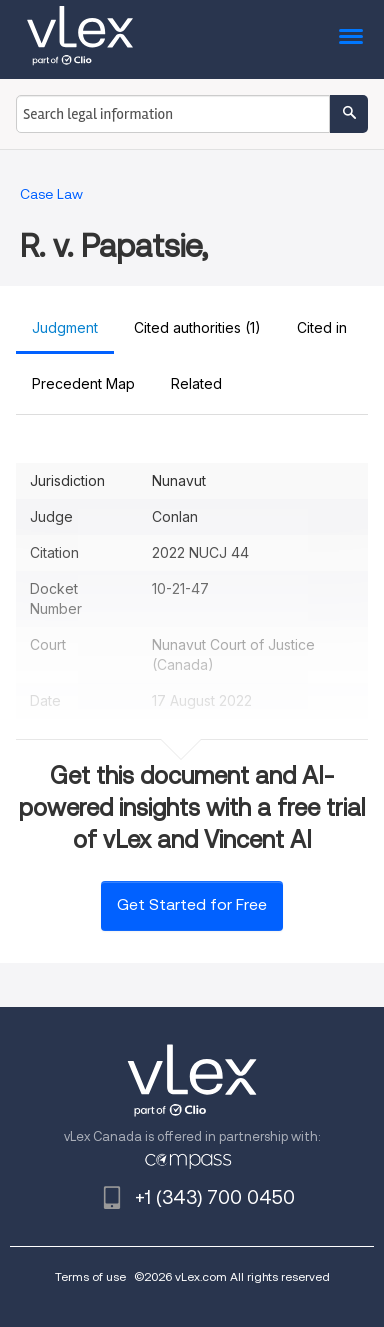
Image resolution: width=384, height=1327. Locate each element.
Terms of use (90, 1276)
